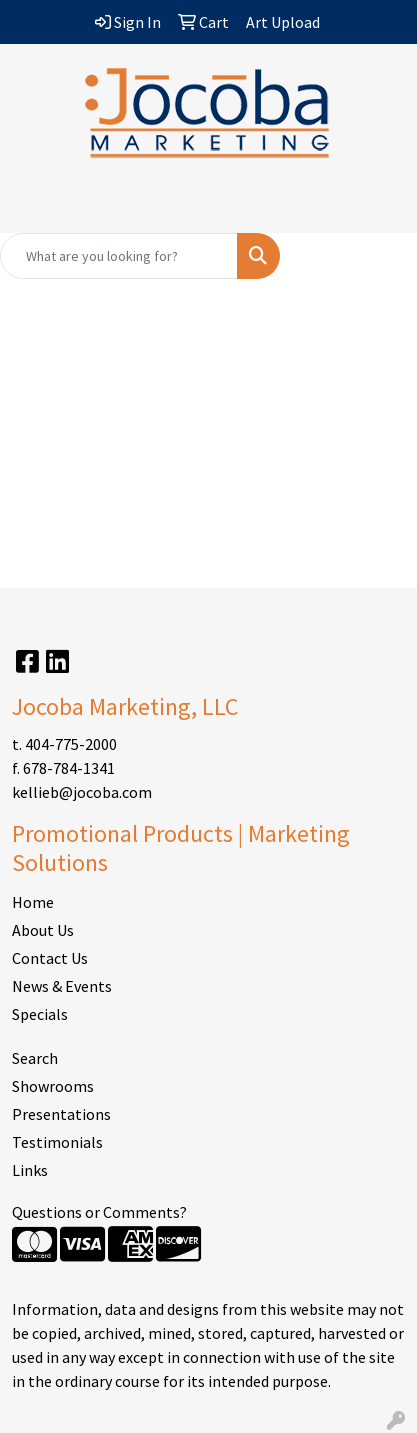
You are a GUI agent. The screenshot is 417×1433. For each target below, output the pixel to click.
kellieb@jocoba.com (82, 792)
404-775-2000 (71, 744)
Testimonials (57, 1142)
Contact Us (50, 958)
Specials (40, 1014)
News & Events (62, 986)
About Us (43, 930)
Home (33, 902)
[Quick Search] (119, 256)
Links (30, 1170)
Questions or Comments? (99, 1212)
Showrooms (53, 1086)
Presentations (61, 1114)
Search (35, 1058)
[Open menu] (377, 204)
